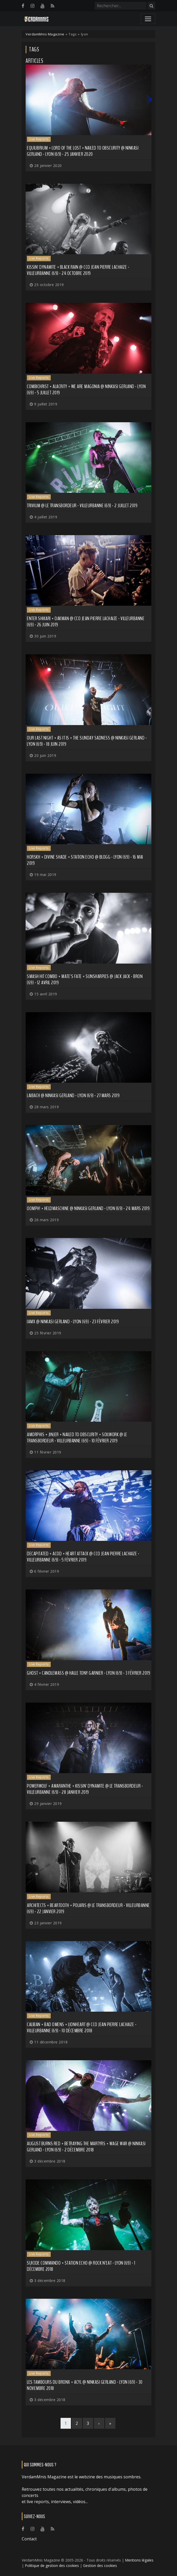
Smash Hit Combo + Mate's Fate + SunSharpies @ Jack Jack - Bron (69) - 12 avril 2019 (85, 979)
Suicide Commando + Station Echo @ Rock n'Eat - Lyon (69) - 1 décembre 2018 (81, 2266)
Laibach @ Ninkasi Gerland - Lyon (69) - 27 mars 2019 (73, 1095)
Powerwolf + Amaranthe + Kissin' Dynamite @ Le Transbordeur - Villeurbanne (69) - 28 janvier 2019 (85, 1789)
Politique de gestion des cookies (52, 2565)
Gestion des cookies (100, 2565)
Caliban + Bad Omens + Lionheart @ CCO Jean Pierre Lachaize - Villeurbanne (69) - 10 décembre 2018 (81, 2027)
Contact (29, 2539)
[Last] (110, 2423)
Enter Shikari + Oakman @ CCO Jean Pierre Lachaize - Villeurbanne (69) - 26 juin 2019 (85, 621)
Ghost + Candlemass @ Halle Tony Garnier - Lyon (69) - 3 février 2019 (88, 1673)
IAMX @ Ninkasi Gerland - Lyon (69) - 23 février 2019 (73, 1321)
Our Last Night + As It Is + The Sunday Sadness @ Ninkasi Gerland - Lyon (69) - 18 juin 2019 (87, 741)
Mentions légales (139, 2560)
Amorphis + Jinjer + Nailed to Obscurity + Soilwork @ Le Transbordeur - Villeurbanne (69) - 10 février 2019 (77, 1437)
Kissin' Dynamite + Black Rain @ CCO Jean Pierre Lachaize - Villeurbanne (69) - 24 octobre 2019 (78, 270)
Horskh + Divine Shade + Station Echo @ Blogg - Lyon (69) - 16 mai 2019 (85, 860)
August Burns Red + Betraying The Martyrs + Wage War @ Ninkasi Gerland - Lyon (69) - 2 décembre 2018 (86, 2146)
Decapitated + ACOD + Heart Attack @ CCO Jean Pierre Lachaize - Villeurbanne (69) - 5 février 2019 (83, 1556)
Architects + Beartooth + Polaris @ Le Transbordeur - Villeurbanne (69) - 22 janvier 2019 (88, 1908)
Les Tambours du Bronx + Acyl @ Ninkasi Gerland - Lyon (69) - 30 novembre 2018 (85, 2385)
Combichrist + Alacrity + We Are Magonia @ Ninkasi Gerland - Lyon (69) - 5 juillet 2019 (86, 389)
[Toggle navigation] (148, 19)
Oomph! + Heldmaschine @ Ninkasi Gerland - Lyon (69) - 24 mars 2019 (88, 1208)
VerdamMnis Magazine (45, 34)
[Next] (99, 2423)
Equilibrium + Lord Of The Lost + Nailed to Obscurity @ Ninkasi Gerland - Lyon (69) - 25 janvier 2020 (82, 151)
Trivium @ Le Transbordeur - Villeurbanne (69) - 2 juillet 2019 (82, 505)
